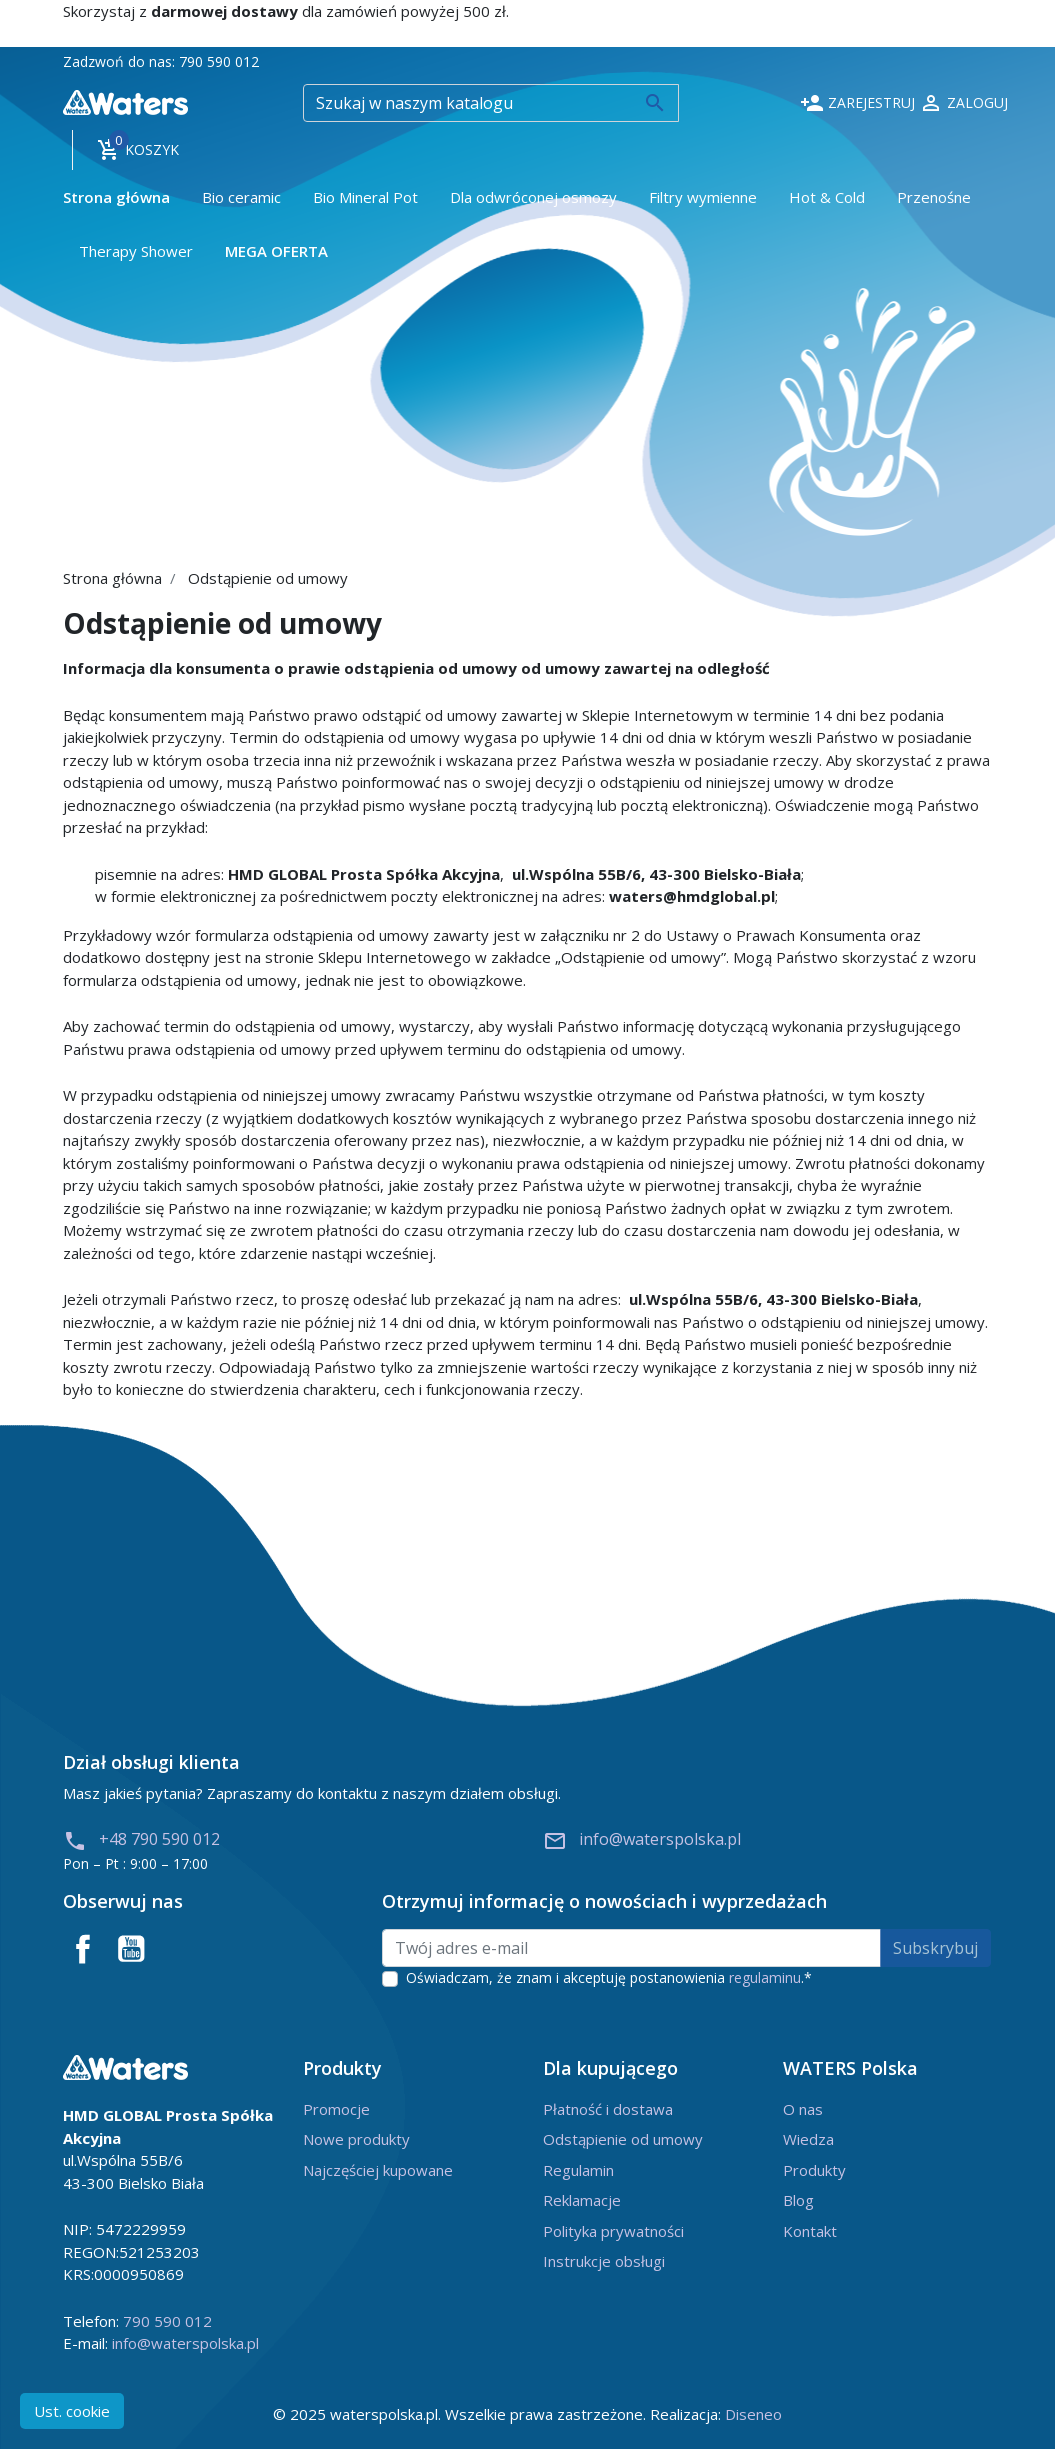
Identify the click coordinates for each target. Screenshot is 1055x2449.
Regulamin (578, 2170)
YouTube (131, 1949)
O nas (803, 2109)
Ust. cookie (72, 2411)
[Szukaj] (491, 103)
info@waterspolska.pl (642, 1839)
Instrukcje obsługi (604, 2261)
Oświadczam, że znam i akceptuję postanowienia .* (609, 1977)
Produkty (814, 2170)
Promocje (336, 2109)
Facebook (83, 1949)
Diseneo (753, 2414)
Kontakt (810, 2231)
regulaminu (765, 1977)
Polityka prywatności (613, 2231)
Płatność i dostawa (608, 2109)
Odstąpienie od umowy (623, 2139)
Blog (798, 2200)
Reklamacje (582, 2200)
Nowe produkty (356, 2139)
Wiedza (808, 2139)
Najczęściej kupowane (378, 2170)
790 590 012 (219, 61)
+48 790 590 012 (141, 1839)
